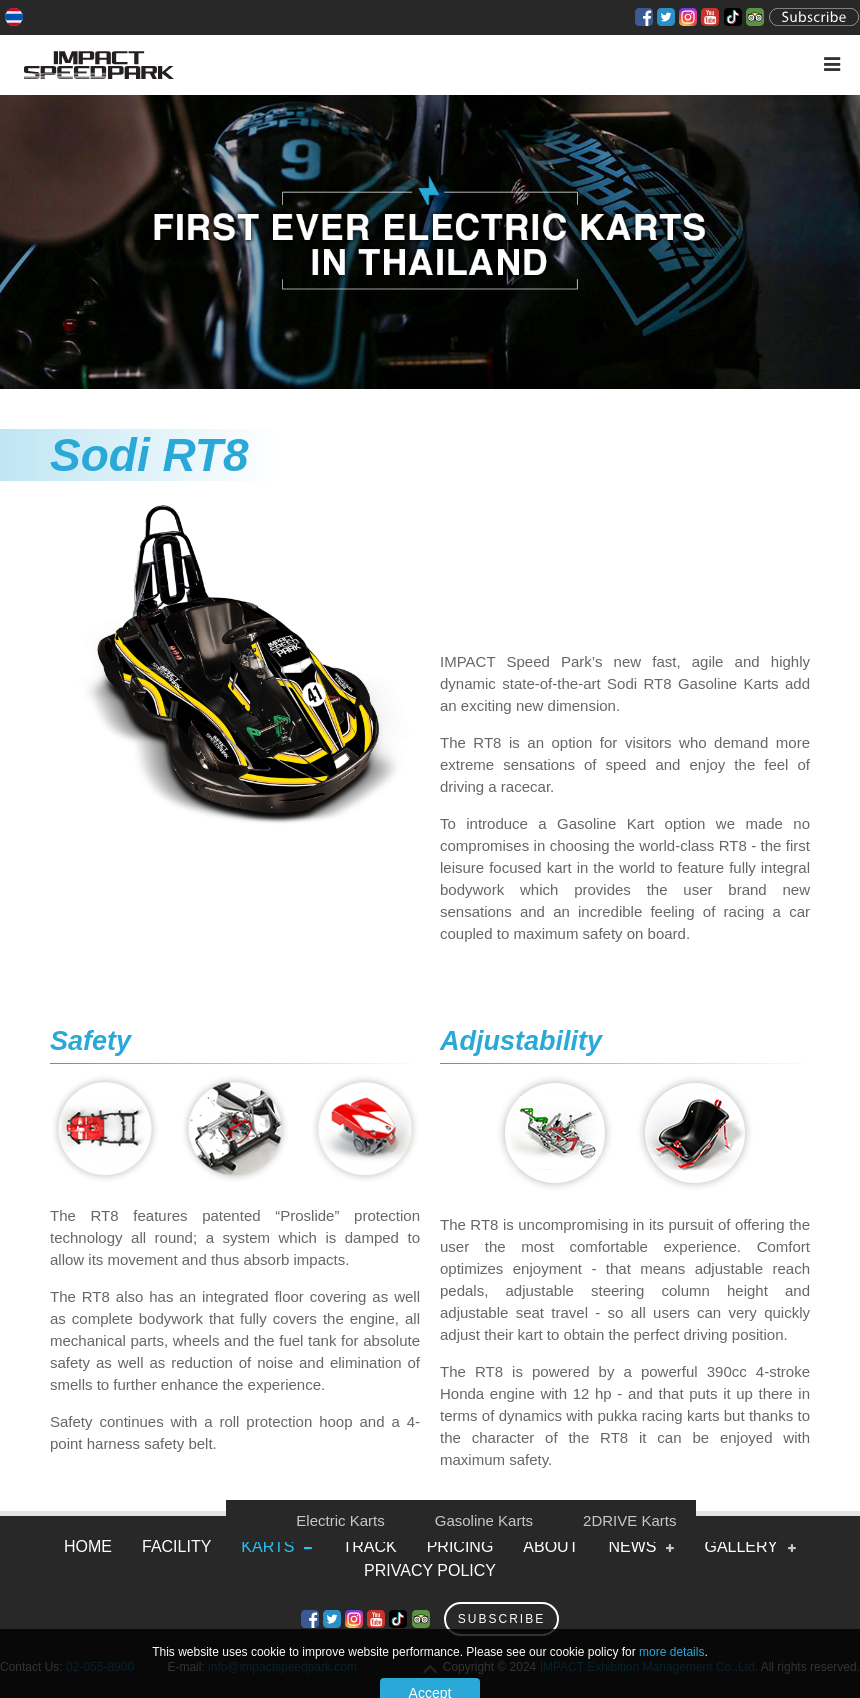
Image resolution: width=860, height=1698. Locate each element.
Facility (176, 1546)
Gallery (741, 1546)
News (632, 1546)
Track (369, 1546)
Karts (267, 1546)
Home (88, 1546)
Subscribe (501, 1619)
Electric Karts (340, 1520)
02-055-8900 (100, 1667)
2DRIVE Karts (629, 1520)
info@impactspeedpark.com (282, 1667)
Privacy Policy (430, 1570)
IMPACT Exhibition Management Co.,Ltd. (649, 1667)
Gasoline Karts (484, 1520)
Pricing (460, 1546)
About (550, 1546)
